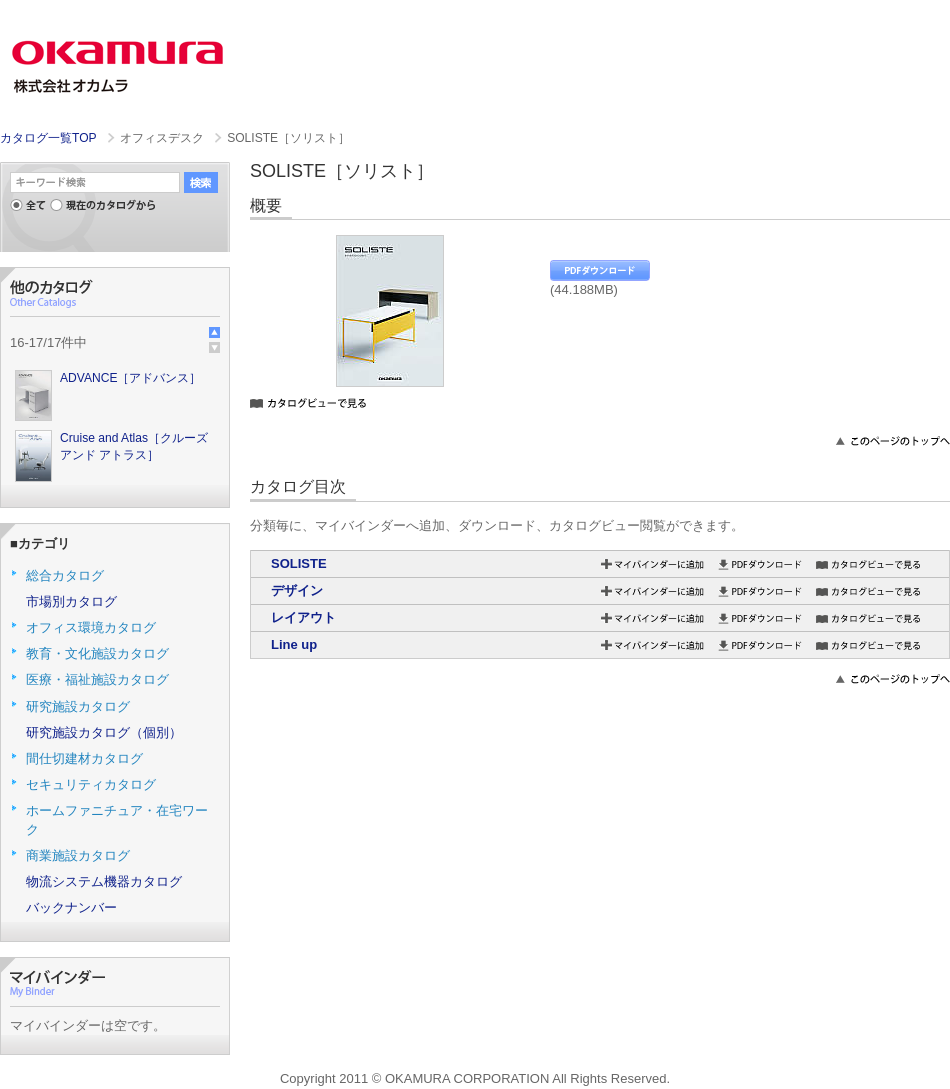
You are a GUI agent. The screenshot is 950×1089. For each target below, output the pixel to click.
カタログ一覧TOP (48, 138)
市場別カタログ (71, 601)
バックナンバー (71, 907)
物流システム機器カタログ (104, 881)
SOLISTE (299, 563)
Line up (294, 644)
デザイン (297, 590)
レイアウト (303, 617)
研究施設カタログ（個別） (104, 732)
